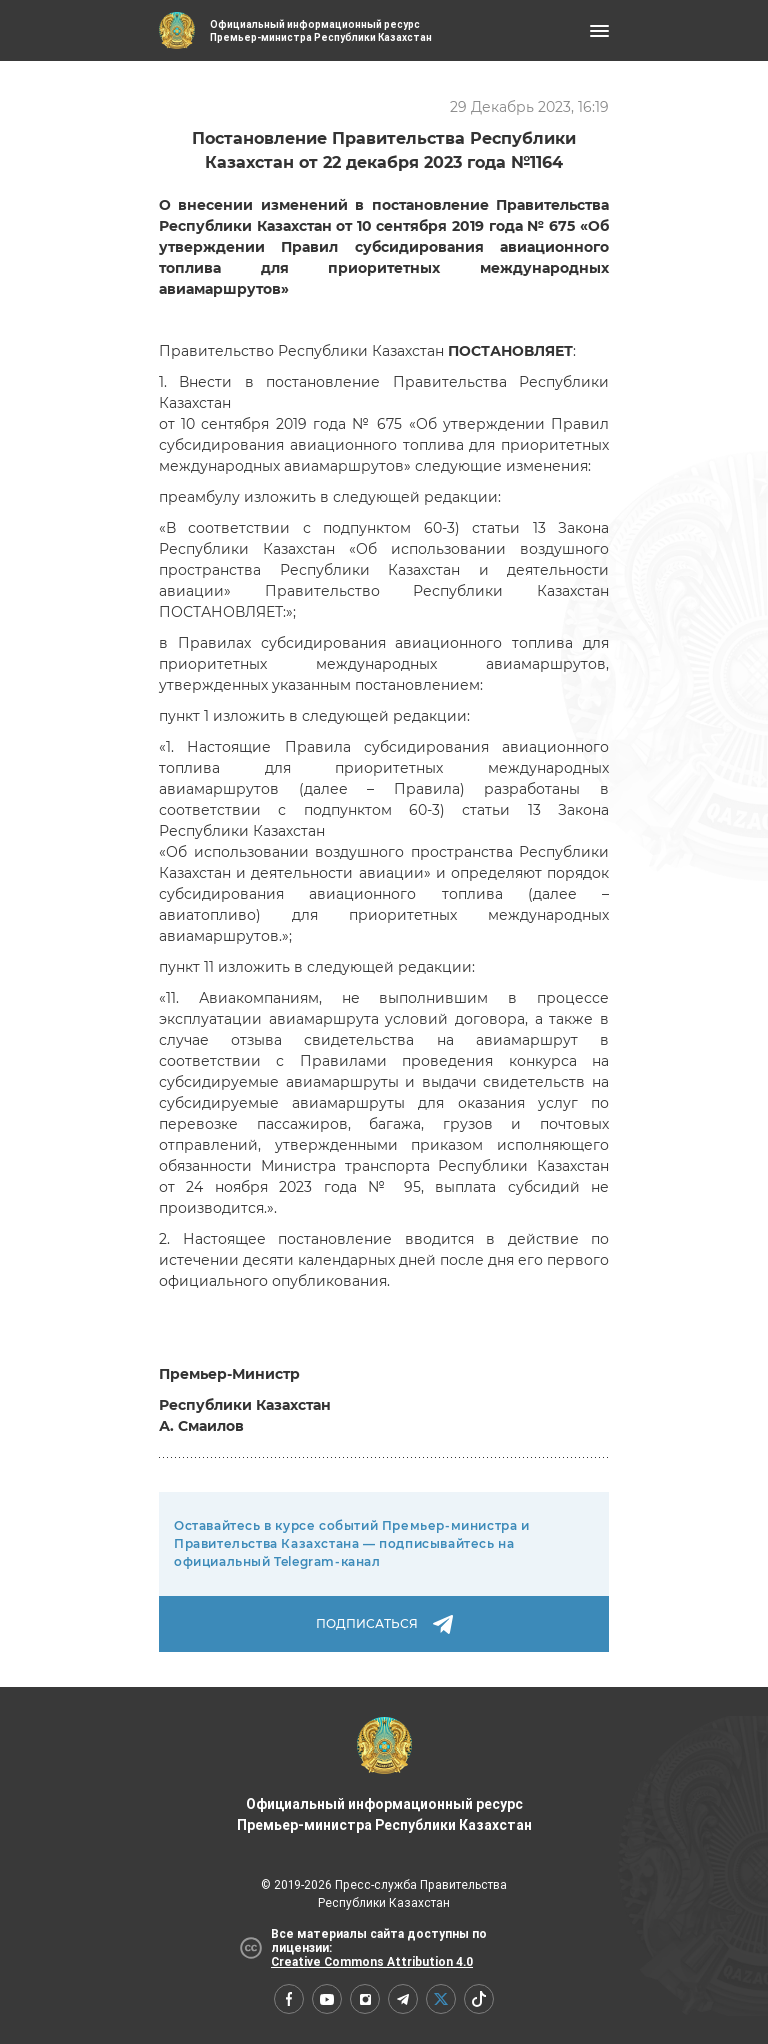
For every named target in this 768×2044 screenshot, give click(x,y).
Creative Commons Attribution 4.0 (372, 1962)
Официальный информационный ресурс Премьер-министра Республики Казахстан (384, 1775)
